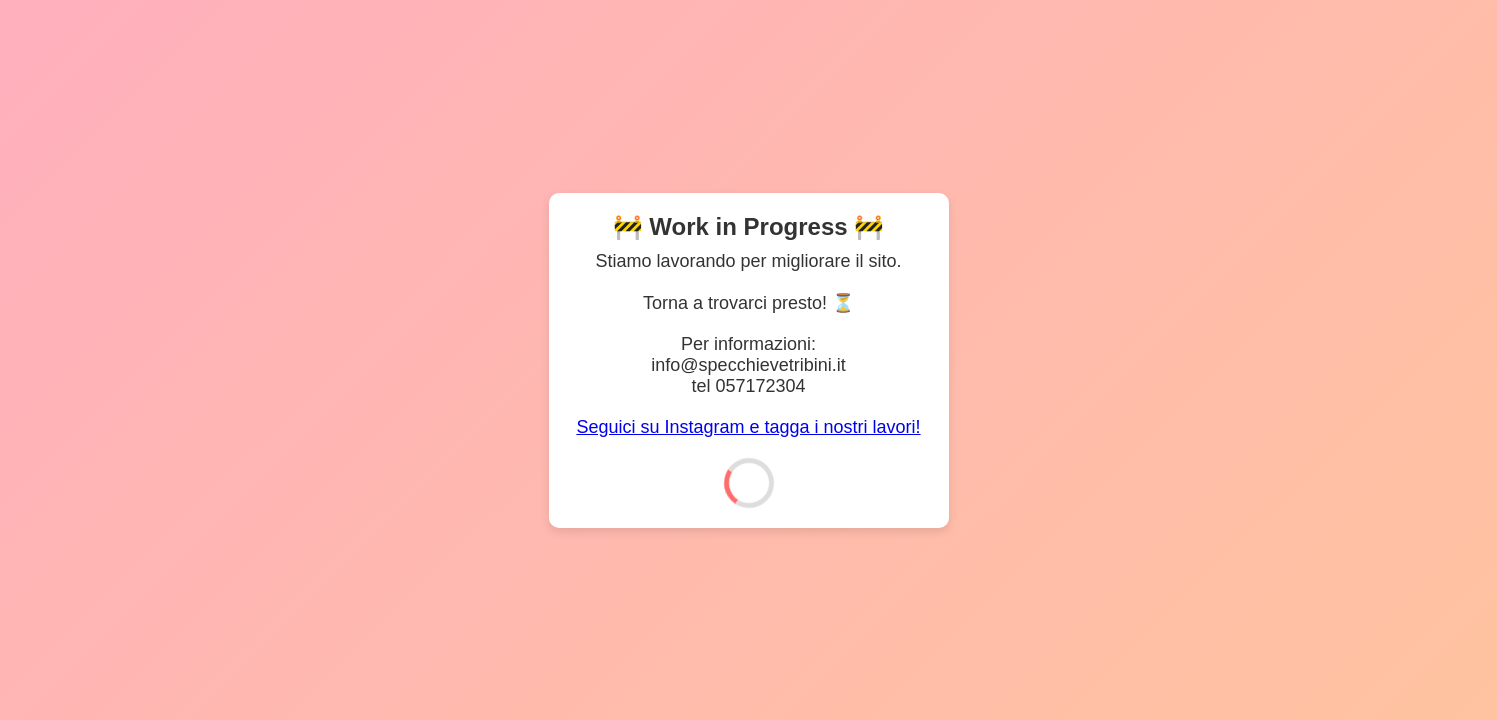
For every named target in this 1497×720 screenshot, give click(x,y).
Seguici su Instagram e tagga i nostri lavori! (748, 427)
